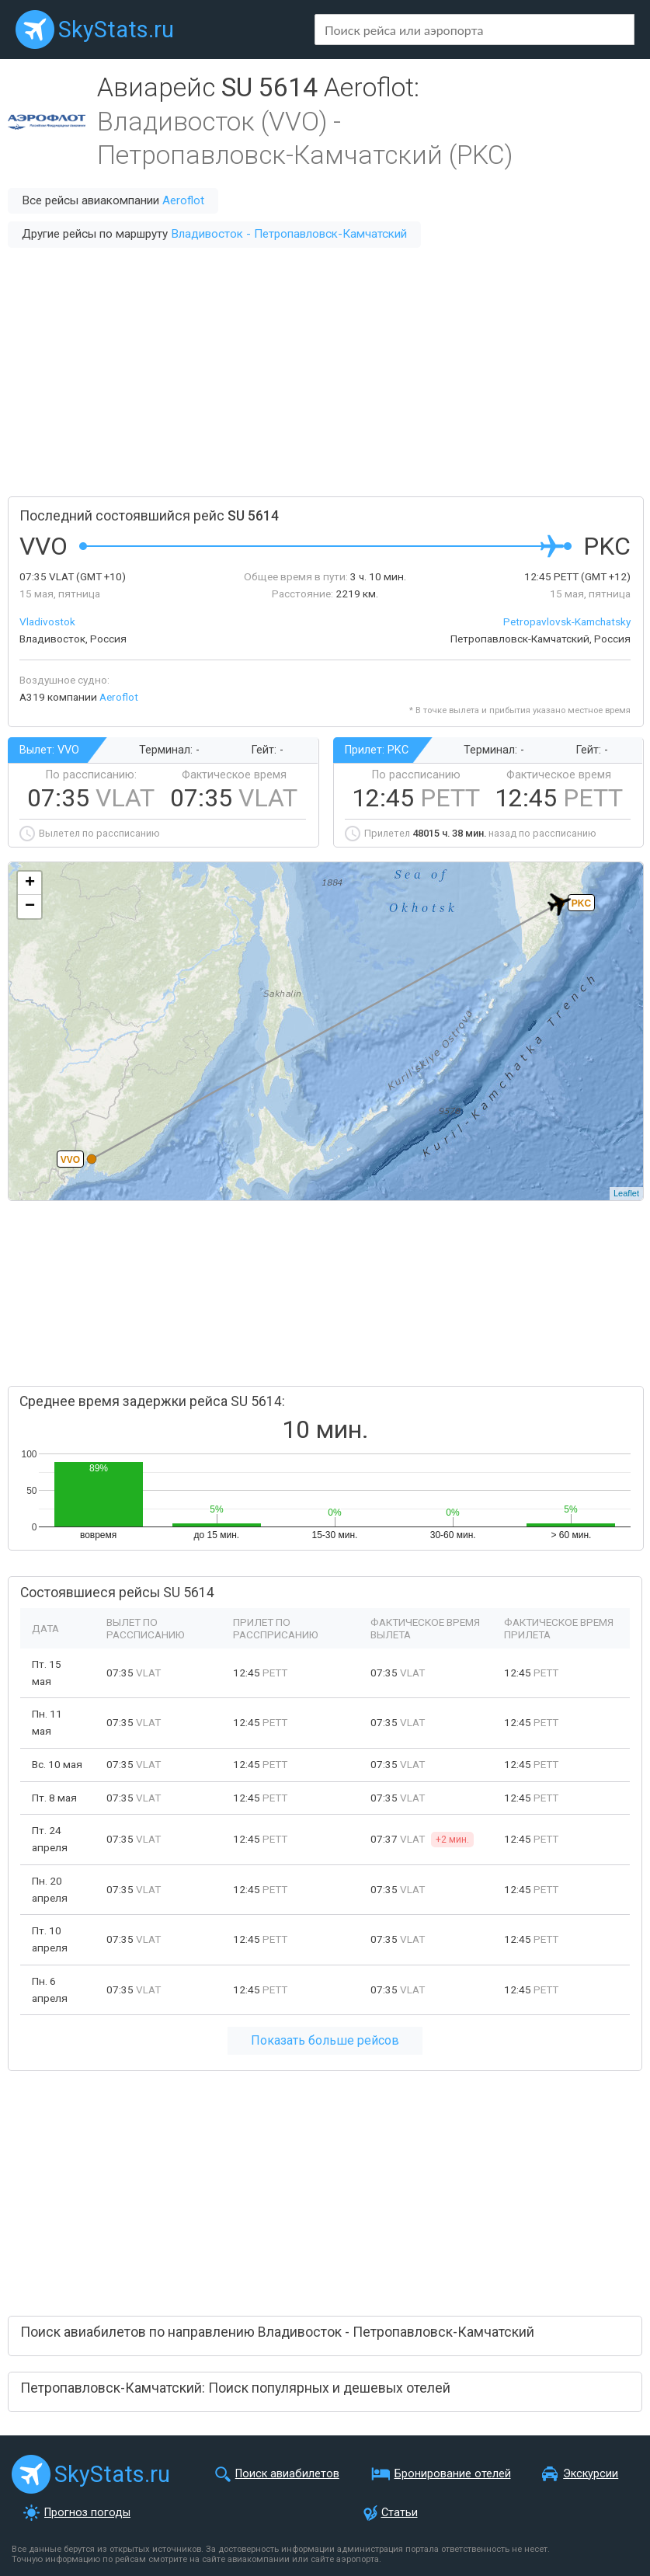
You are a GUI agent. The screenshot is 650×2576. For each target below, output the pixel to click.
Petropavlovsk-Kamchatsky (567, 621)
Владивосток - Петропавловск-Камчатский (289, 234)
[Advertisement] (325, 372)
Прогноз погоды (87, 2512)
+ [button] (30, 883)
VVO (70, 1159)
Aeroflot (183, 200)
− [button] (30, 906)
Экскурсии (590, 2473)
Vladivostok (47, 621)
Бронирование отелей (453, 2473)
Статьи (399, 2512)
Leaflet (626, 1193)
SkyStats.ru (116, 29)
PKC (581, 903)
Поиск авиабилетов (287, 2473)
